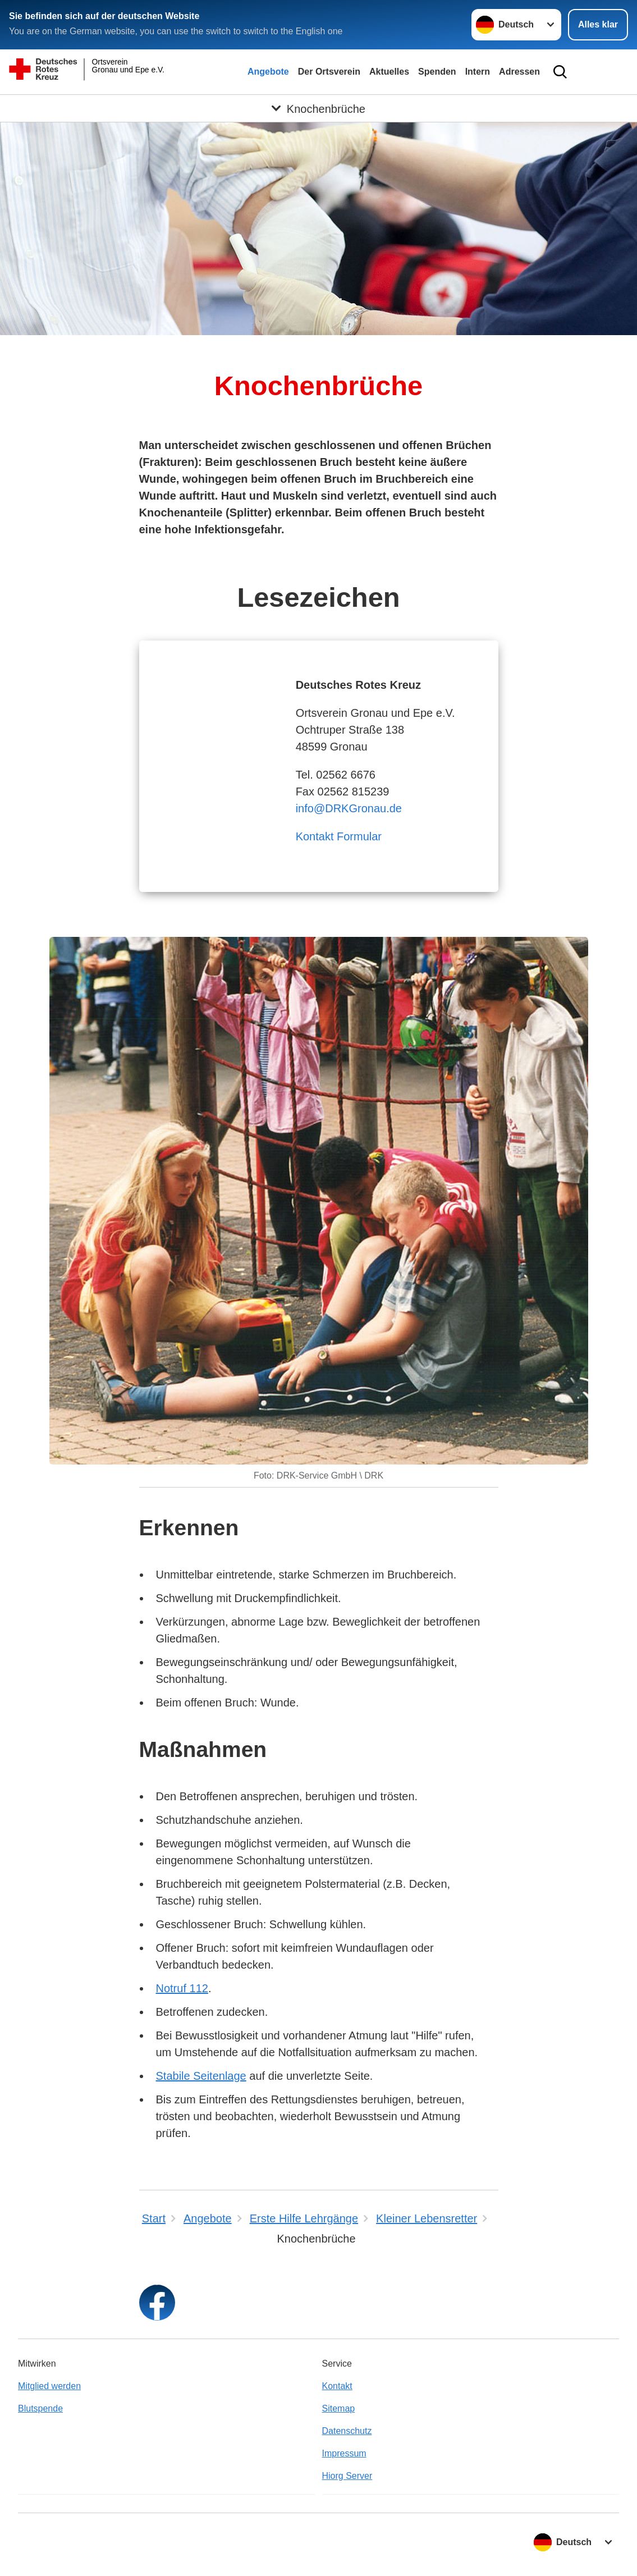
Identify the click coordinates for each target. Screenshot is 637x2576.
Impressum (344, 2453)
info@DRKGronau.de (349, 808)
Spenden (437, 71)
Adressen (519, 71)
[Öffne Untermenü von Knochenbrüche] (318, 108)
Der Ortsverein (329, 71)
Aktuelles (389, 71)
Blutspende (40, 2408)
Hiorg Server (347, 2476)
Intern (477, 71)
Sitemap (338, 2408)
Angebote (268, 71)
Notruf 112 (182, 1988)
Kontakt (337, 2386)
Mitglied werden (49, 2386)
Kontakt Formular (339, 836)
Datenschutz (347, 2431)
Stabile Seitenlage (201, 2076)
